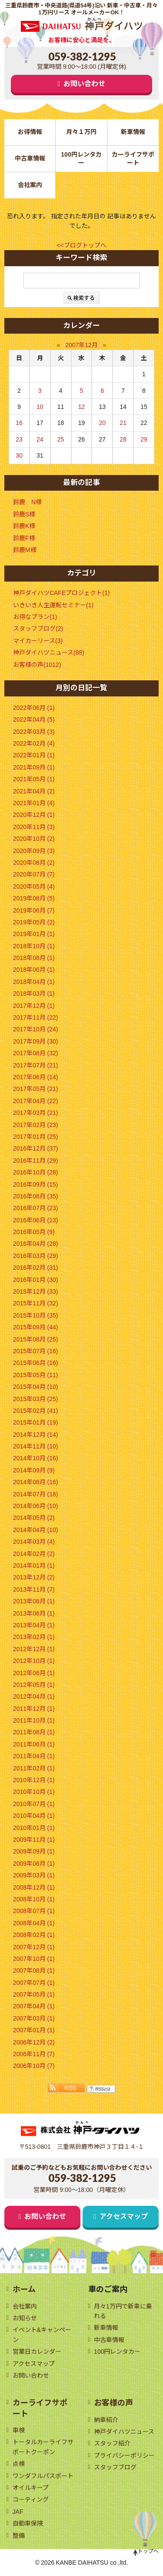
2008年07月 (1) (34, 1910)
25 (60, 439)
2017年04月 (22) (35, 1100)
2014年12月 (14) (35, 1434)
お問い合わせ (84, 83)
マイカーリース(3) (38, 640)
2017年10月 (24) (35, 1029)
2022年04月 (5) (34, 719)
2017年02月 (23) (35, 1124)
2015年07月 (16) (35, 1351)
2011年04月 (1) (34, 1756)
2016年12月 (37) (35, 1148)
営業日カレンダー (37, 2351)
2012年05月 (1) (34, 1684)
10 (40, 406)
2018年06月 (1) (34, 969)
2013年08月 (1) (34, 1601)
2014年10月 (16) (35, 1458)
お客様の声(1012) (37, 664)
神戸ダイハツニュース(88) (48, 652)
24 (40, 439)
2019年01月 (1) (34, 933)
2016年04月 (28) (35, 1243)
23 (19, 439)
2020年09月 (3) (34, 850)
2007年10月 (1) (34, 1958)
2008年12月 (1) (34, 1887)
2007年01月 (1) (34, 2030)
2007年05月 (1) (34, 1994)
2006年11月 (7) (34, 2054)
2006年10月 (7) (34, 2065)
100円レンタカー (81, 158)
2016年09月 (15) (35, 1184)
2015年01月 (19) (35, 1422)
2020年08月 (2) (34, 862)
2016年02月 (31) (35, 1267)
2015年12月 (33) (35, 1291)
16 (19, 422)
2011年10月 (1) (34, 1720)
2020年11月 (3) (34, 826)
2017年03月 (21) (35, 1112)
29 (143, 439)
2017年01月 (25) (35, 1136)
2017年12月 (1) (34, 1005)
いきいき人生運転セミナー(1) (53, 605)
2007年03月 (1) (34, 2018)
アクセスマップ (124, 2216)
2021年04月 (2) (34, 791)
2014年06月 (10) (35, 1505)
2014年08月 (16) (35, 1482)
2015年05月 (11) (35, 1375)
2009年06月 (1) (34, 1863)
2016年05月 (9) (34, 1231)
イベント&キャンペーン (42, 2334)
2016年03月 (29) (35, 1255)
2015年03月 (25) (35, 1398)
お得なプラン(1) (35, 616)
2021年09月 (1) (34, 767)
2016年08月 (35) (35, 1196)
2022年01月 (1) (34, 755)
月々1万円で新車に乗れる (123, 2311)
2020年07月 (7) (34, 874)
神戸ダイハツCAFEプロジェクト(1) (61, 592)
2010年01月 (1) (34, 1827)
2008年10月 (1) (34, 1899)
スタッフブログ (115, 2467)
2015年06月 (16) (35, 1362)
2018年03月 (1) (34, 993)
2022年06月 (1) (34, 707)
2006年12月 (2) (34, 2042)
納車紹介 (106, 2419)
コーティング (31, 2499)
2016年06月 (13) (35, 1220)
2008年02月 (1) (34, 1934)
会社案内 (30, 184)
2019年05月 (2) (34, 922)
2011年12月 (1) (34, 1708)
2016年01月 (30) (35, 1279)
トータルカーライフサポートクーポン (43, 2447)
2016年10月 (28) (35, 1172)
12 (81, 406)
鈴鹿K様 (24, 525)
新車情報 (133, 131)
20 (102, 422)
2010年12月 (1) (34, 1779)
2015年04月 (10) (35, 1386)
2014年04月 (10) (35, 1529)
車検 (19, 2430)
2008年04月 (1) (34, 1923)
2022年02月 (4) (34, 743)
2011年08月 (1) (34, 1732)
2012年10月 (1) (34, 1660)
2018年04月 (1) (34, 981)
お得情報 (30, 131)
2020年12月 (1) (34, 814)
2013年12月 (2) (34, 1577)
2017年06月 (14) (35, 1077)
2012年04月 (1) (34, 1696)
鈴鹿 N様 (27, 501)
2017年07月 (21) (35, 1065)
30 (19, 455)
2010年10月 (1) (34, 1791)
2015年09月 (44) (35, 1327)
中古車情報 (30, 158)
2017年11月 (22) (35, 1017)
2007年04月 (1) (34, 2006)
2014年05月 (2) (34, 1517)
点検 (19, 2463)
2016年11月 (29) (35, 1160)
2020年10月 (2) (34, 838)
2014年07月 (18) (35, 1494)
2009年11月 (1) (34, 1839)
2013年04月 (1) (34, 1625)
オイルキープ (31, 2487)
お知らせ (25, 2318)
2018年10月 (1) (34, 946)
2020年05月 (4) (34, 886)
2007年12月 (81, 344)
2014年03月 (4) (34, 1541)
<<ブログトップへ (81, 245)
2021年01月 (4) (34, 803)
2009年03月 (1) (34, 1875)
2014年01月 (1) (34, 1565)
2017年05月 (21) (35, 1088)
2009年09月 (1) (34, 1851)
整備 (19, 2535)
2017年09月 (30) (35, 1041)
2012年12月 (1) (34, 1649)
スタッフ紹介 (112, 2443)
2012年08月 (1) (34, 1672)
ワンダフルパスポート (43, 2475)
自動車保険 (28, 2523)
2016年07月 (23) (35, 1207)
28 (123, 439)
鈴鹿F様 (24, 538)
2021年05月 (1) (34, 779)
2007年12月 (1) (34, 1947)
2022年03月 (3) (34, 731)
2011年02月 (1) (34, 1768)
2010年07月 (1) (34, 1803)
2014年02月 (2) (34, 1553)
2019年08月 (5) (34, 898)
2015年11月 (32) (35, 1303)
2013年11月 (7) (34, 1589)
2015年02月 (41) (35, 1410)
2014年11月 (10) (35, 1446)
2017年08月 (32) (35, 1053)
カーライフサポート (133, 158)
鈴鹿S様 (24, 514)
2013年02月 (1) (34, 1636)
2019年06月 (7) (34, 910)
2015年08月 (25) (35, 1339)
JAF (18, 2511)
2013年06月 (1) (34, 1613)
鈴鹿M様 (25, 549)
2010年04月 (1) (34, 1815)
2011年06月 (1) (34, 1744)
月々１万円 (81, 131)
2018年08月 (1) (34, 957)
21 (123, 422)
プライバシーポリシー (124, 2455)
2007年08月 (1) (34, 1970)
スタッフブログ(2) (38, 628)
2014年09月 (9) (34, 1470)
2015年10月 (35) (35, 1315)
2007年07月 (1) (34, 1982)
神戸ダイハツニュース (124, 2431)
